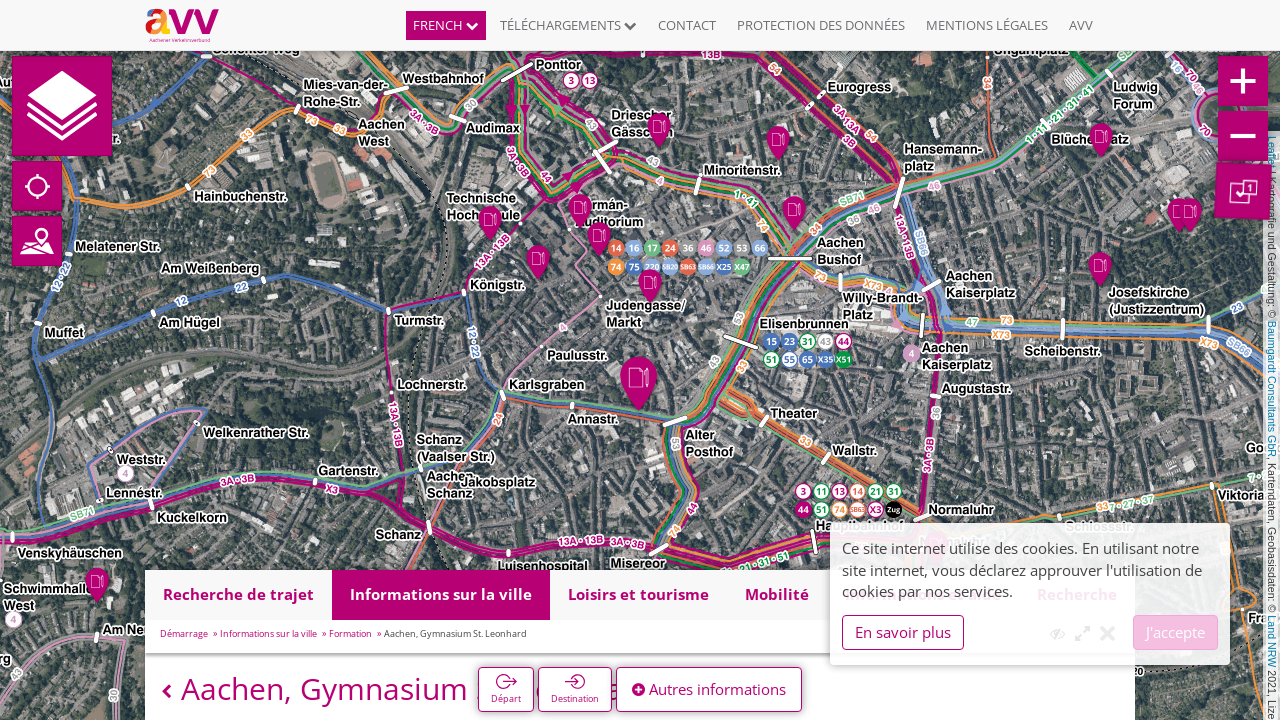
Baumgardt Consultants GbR (1272, 389)
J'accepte (1175, 632)
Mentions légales (987, 25)
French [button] (446, 25)
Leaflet (1272, 152)
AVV (1081, 25)
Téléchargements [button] (568, 25)
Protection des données (821, 25)
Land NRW (1272, 641)
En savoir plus (903, 632)
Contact (687, 25)
